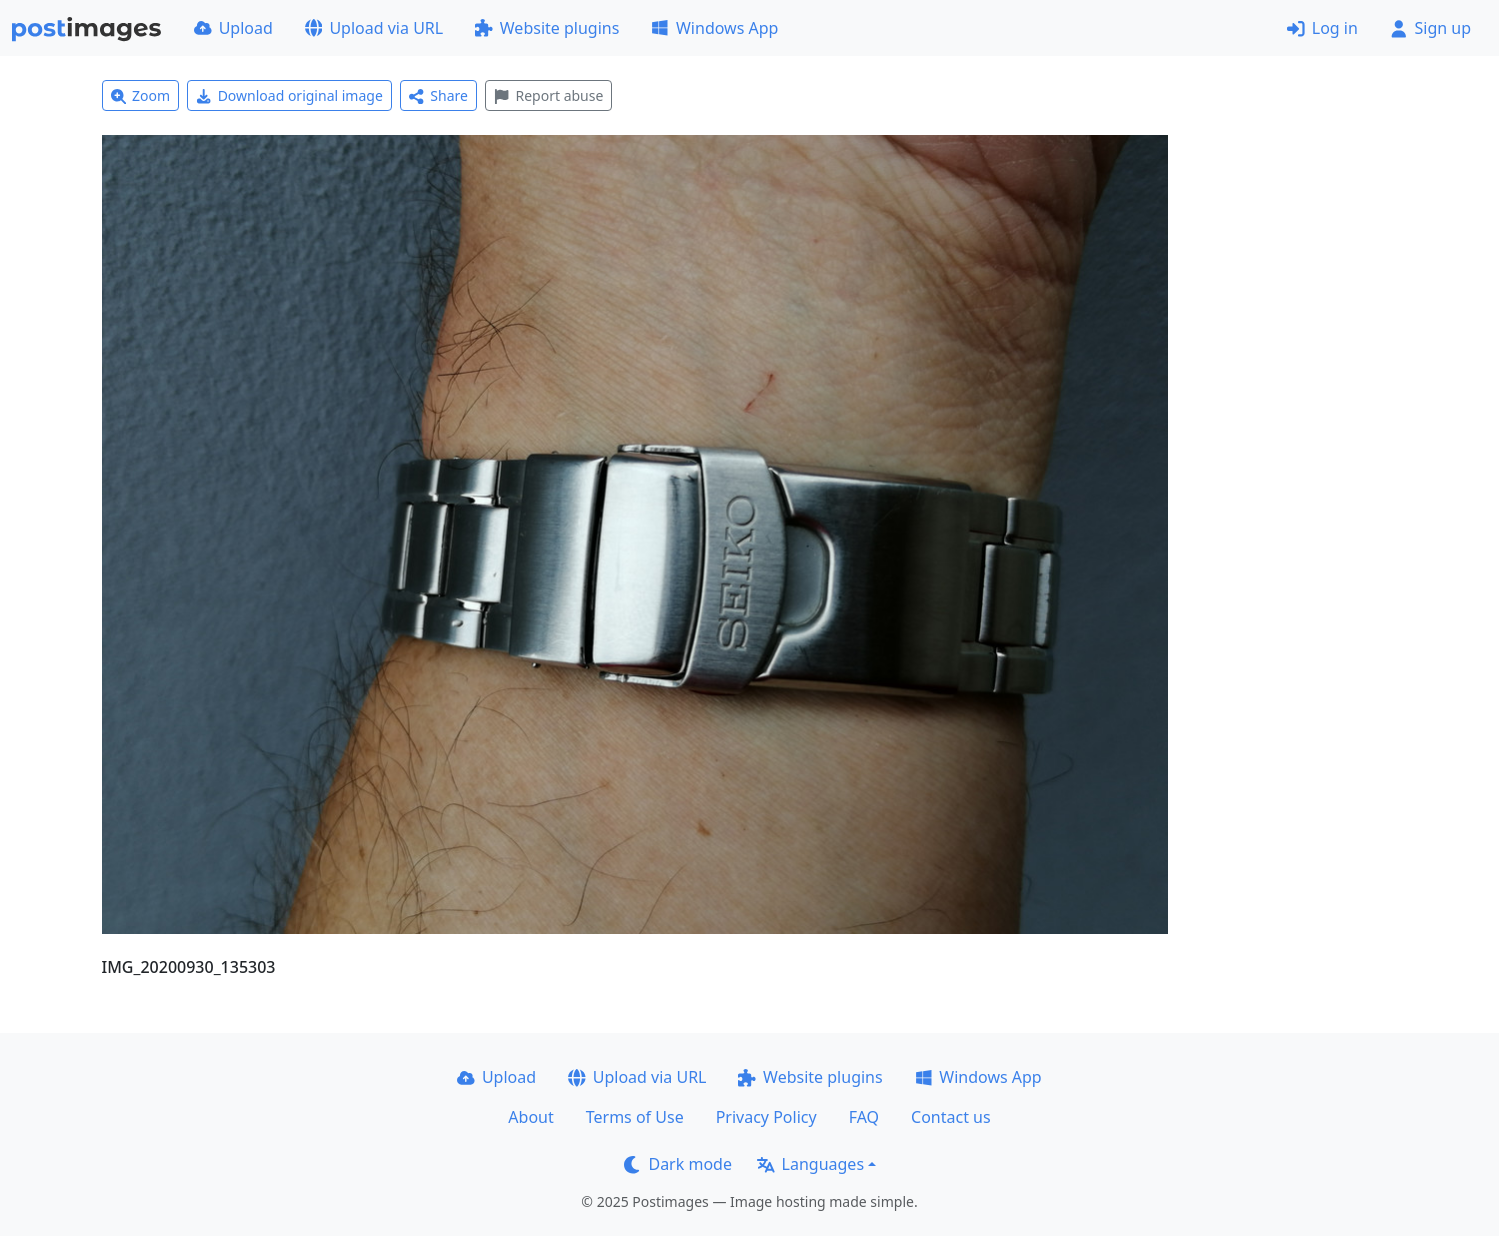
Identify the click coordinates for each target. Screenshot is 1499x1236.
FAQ (864, 1117)
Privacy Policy (766, 1117)
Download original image (289, 95)
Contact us (951, 1117)
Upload (233, 28)
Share (438, 95)
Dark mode (678, 1164)
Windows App (714, 28)
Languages (810, 1164)
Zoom (141, 95)
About (530, 1117)
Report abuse (548, 95)
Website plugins (547, 28)
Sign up (1430, 28)
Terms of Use (635, 1117)
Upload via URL (374, 28)
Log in (1322, 28)
